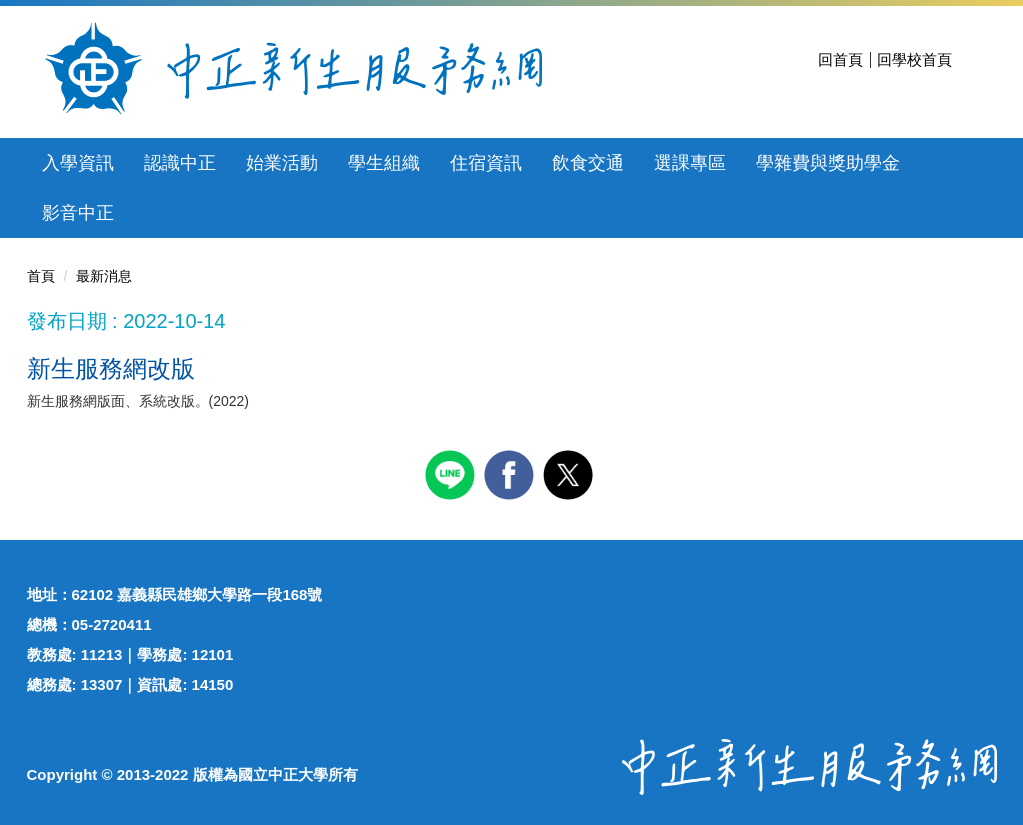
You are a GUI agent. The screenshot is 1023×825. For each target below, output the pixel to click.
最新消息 (104, 276)
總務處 (49, 684)
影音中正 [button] (78, 213)
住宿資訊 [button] (486, 163)
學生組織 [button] (384, 163)
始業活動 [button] (282, 163)
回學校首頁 (914, 59)
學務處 (159, 654)
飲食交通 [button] (588, 163)
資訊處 (159, 684)
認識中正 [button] (180, 163)
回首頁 (840, 59)
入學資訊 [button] (78, 163)
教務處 (49, 654)
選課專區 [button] (690, 163)
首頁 (41, 276)
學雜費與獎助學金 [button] (828, 163)
